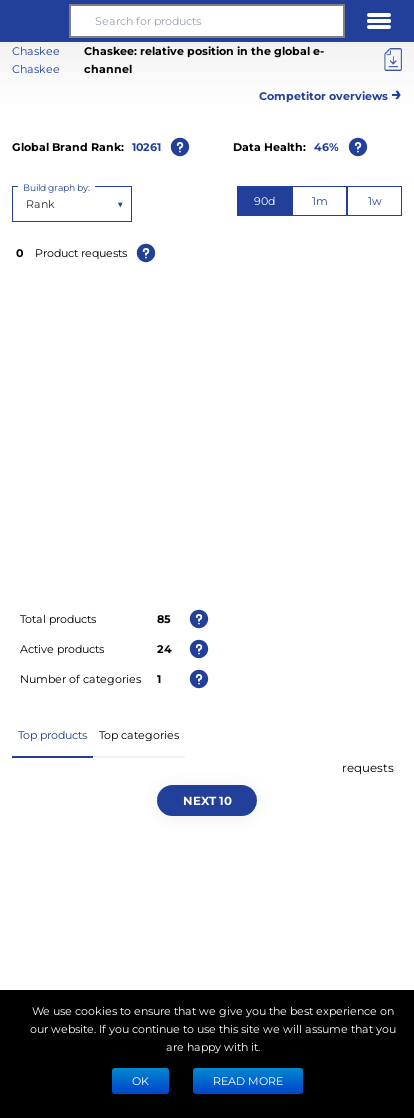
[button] (35, 21)
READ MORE (248, 1080)
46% (326, 146)
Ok (140, 1080)
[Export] (393, 60)
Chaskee (36, 68)
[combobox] (27, 204)
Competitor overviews (330, 92)
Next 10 (207, 800)
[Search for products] (207, 21)
